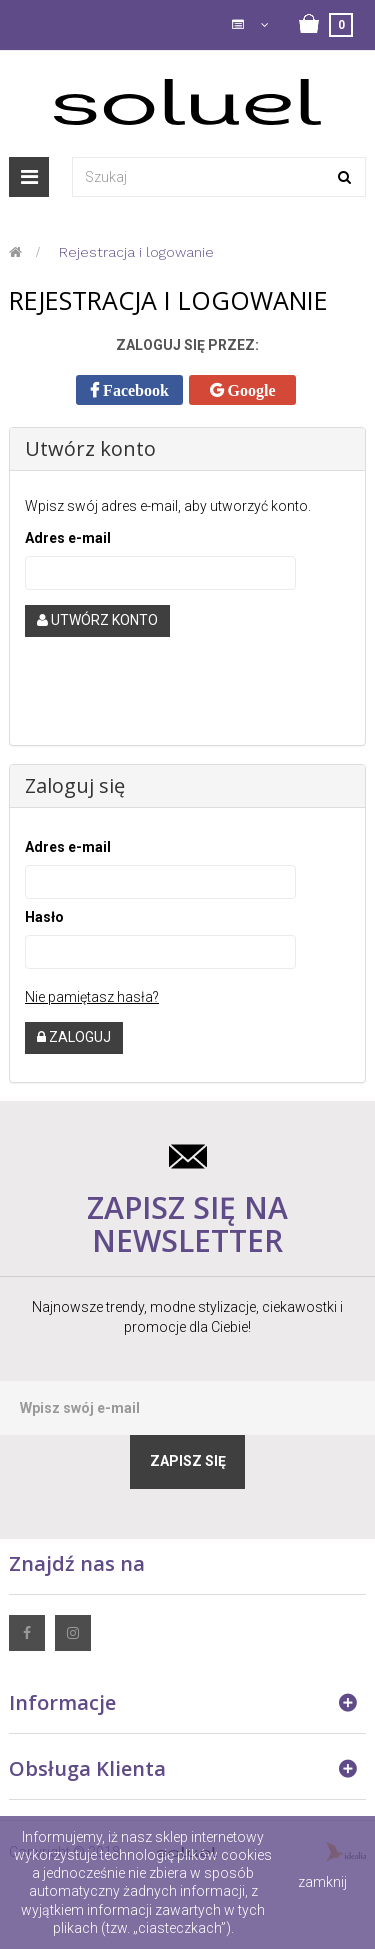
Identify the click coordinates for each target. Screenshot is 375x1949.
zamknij (322, 1882)
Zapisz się (188, 1461)
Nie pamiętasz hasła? (92, 997)
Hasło (44, 917)
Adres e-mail (68, 538)
